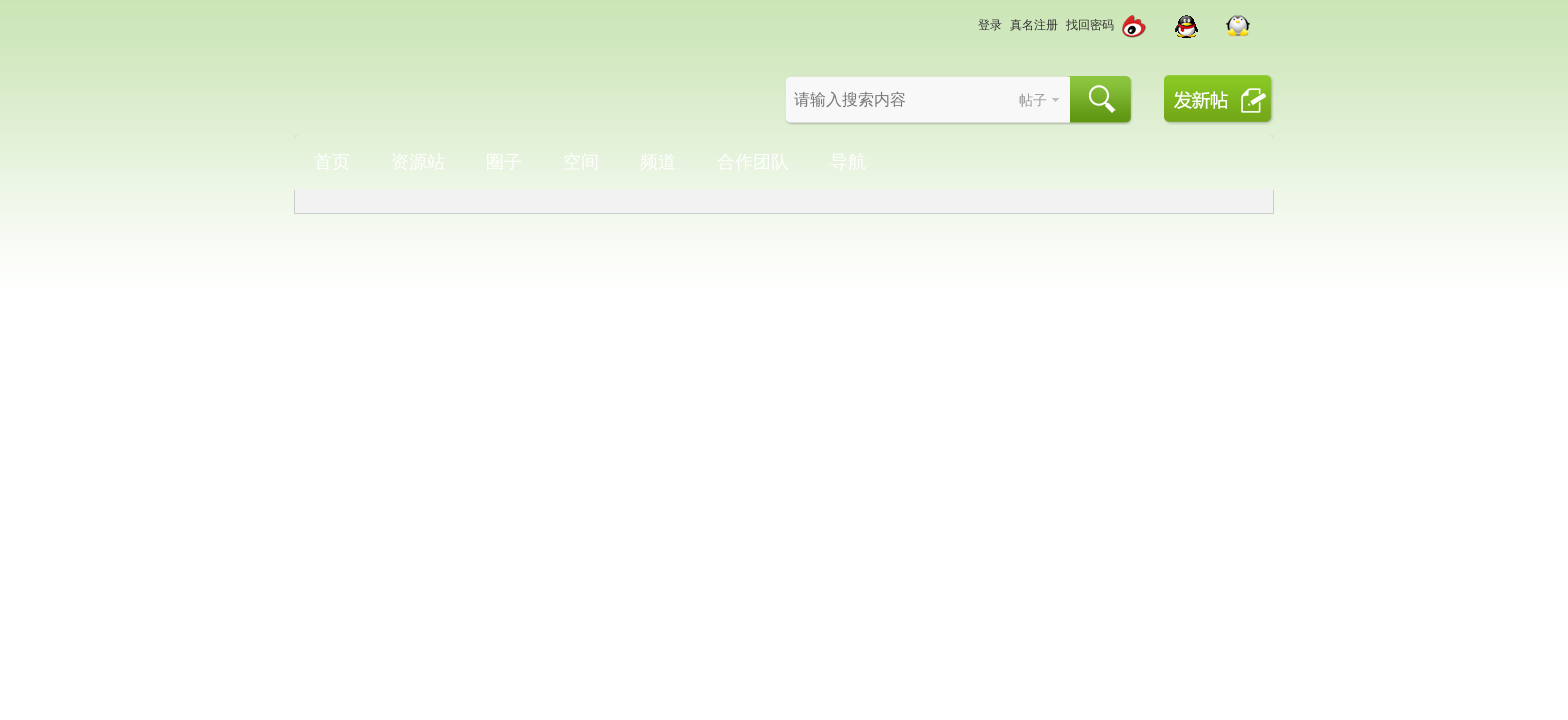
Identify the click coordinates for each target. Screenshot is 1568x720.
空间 (581, 162)
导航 (848, 162)
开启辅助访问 (909, 14)
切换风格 (959, 25)
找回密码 (1090, 25)
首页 (332, 162)
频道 (658, 162)
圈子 (504, 162)
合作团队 (753, 162)
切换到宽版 (929, 25)
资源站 (418, 162)
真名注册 (1034, 25)
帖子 (1033, 100)
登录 (990, 25)
